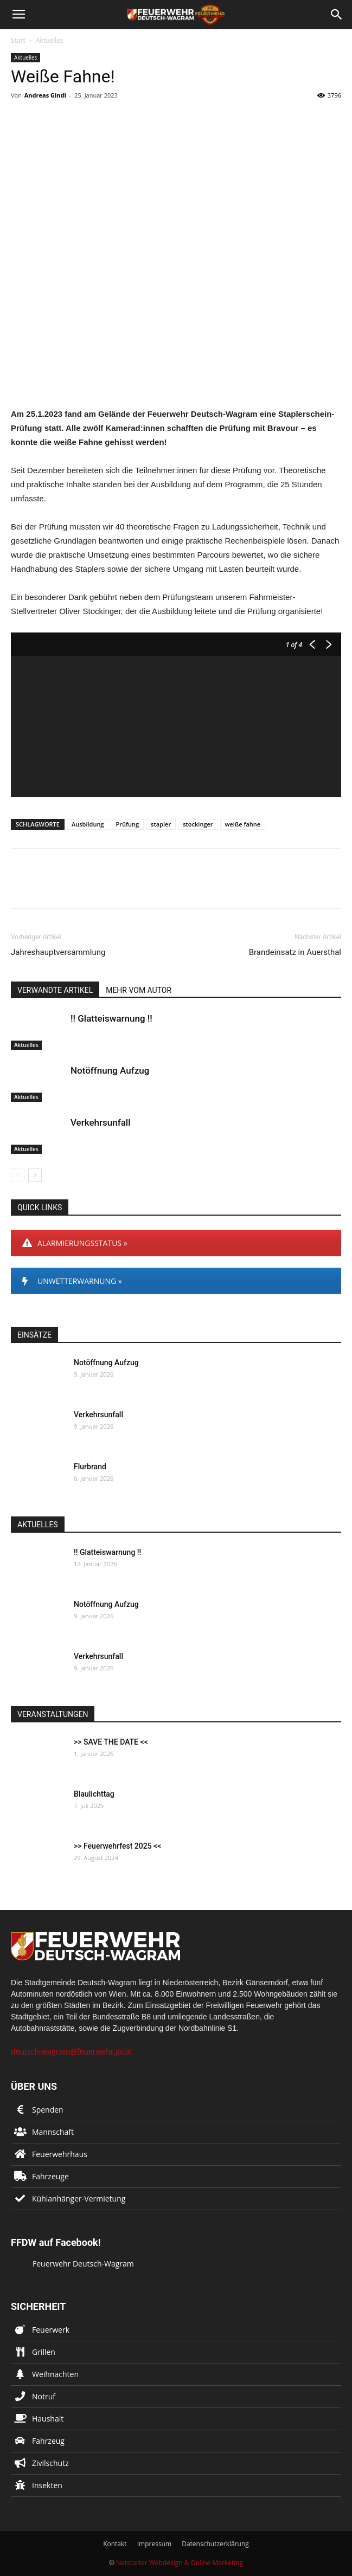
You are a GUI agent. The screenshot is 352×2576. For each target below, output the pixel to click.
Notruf (43, 2396)
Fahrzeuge (50, 2176)
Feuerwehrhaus (59, 2154)
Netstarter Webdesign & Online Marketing (179, 2562)
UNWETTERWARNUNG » (72, 1281)
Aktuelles (49, 40)
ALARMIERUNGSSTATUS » (74, 1243)
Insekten (47, 2485)
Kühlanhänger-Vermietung (78, 2198)
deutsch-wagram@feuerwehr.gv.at (71, 2051)
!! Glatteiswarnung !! (111, 1018)
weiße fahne (243, 824)
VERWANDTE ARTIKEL (55, 990)
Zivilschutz (50, 2463)
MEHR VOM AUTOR (138, 990)
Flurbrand (90, 1466)
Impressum (154, 2543)
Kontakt (114, 2543)
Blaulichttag (94, 1794)
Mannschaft (53, 2132)
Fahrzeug (48, 2441)
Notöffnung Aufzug (110, 1070)
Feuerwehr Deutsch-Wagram (83, 2263)
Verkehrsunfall (100, 1122)
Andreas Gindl (45, 95)
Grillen (43, 2352)
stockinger (198, 824)
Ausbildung (88, 824)
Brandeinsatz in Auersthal (295, 952)
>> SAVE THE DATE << (111, 1742)
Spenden (47, 2109)
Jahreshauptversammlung (58, 952)
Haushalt (47, 2418)
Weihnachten (55, 2374)
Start (18, 40)
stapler (161, 824)
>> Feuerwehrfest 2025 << (117, 1846)
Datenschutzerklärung (215, 2543)
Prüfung (127, 824)
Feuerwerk (50, 2330)
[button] (337, 14)
